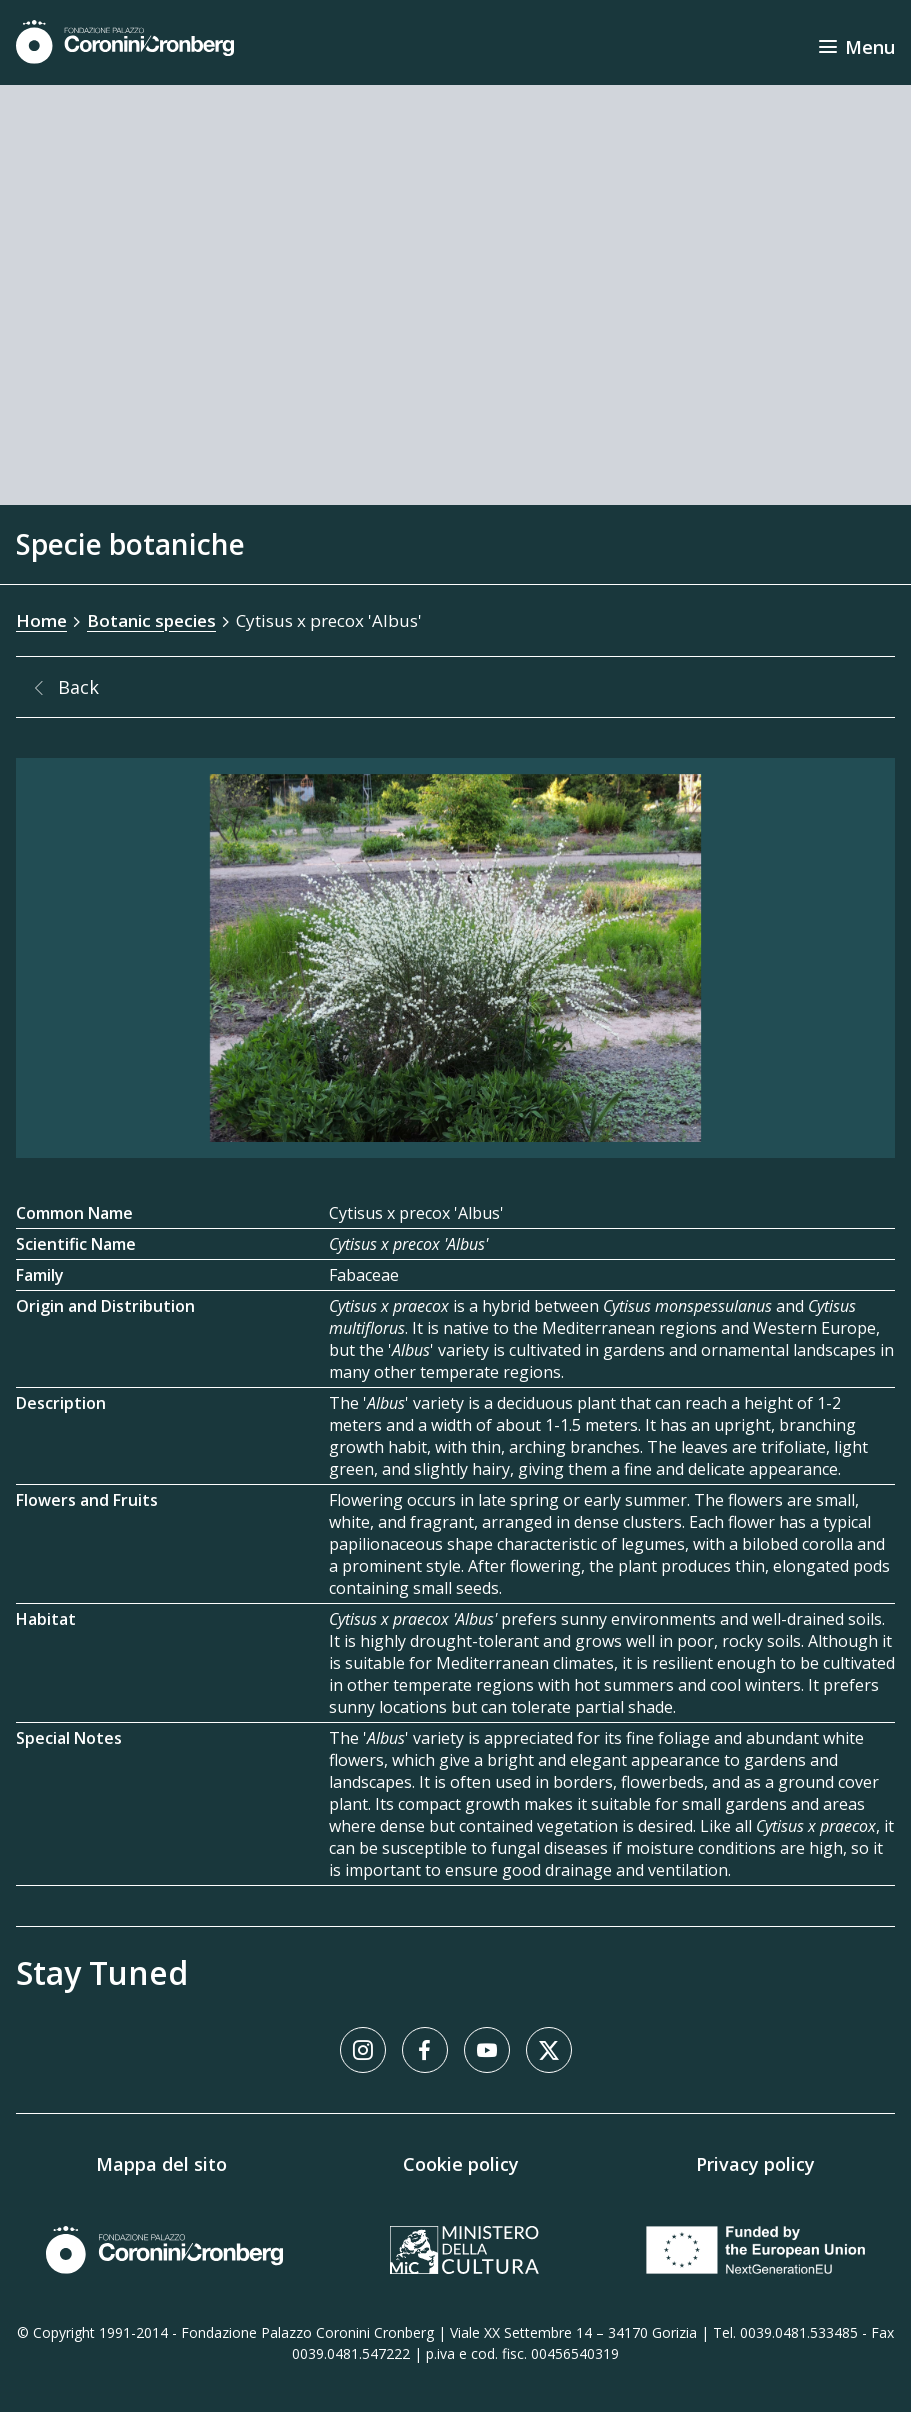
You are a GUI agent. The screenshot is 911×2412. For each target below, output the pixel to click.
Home (41, 620)
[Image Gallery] (455, 958)
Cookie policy (461, 2164)
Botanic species (151, 620)
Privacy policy (755, 2164)
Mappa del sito (161, 2164)
